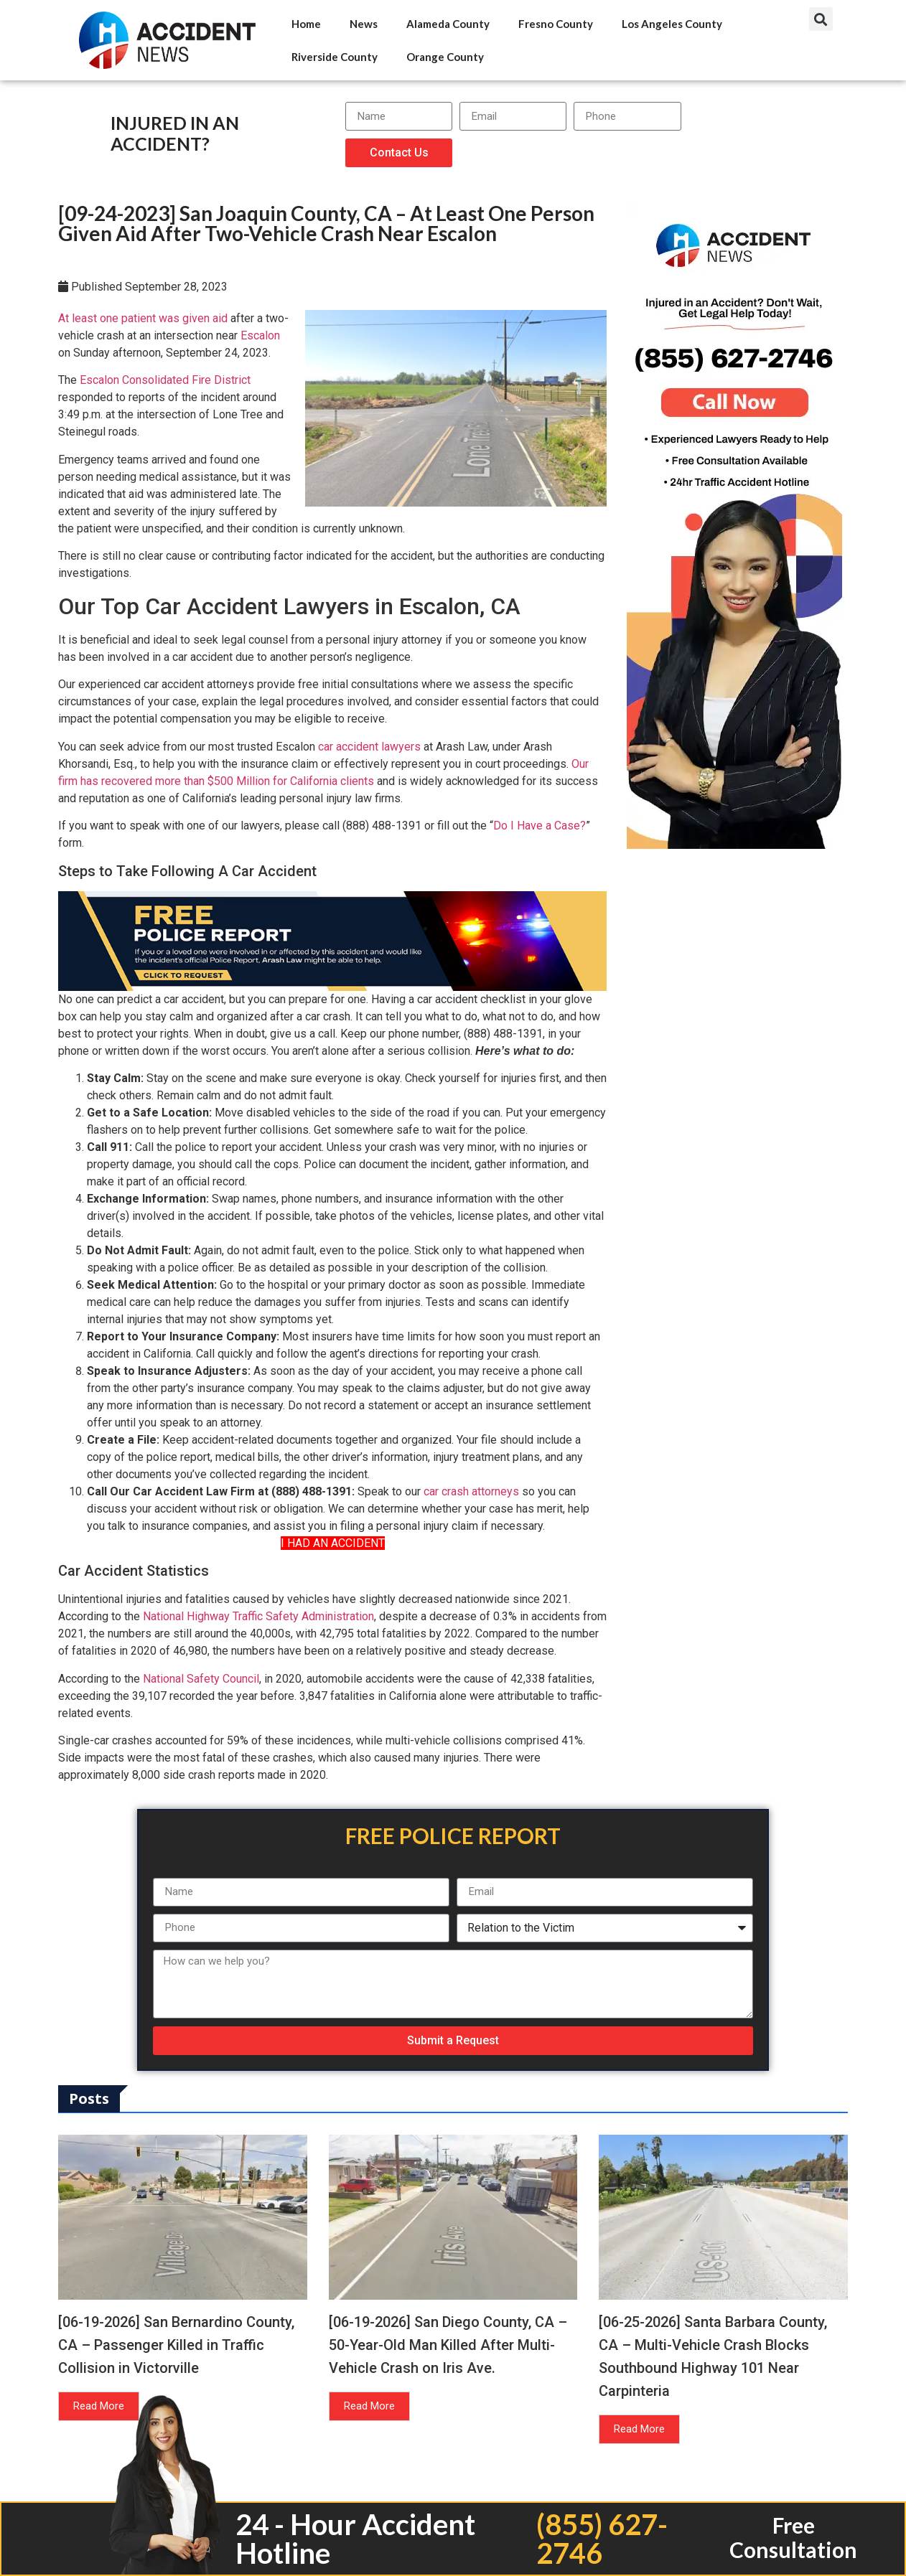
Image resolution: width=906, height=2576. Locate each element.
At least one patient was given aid (143, 318)
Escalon (260, 335)
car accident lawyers (369, 746)
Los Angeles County (672, 23)
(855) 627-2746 (602, 2538)
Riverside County (334, 56)
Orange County (445, 56)
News (364, 23)
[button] (821, 19)
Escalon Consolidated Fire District (165, 380)
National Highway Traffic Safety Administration (258, 1616)
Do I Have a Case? (539, 825)
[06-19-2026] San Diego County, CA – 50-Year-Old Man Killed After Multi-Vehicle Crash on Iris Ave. (448, 2345)
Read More (98, 2405)
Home (306, 23)
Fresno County (555, 23)
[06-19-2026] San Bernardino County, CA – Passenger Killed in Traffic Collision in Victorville (176, 2345)
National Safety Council (201, 1679)
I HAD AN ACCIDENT (333, 1543)
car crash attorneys (471, 1491)
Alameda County (448, 23)
